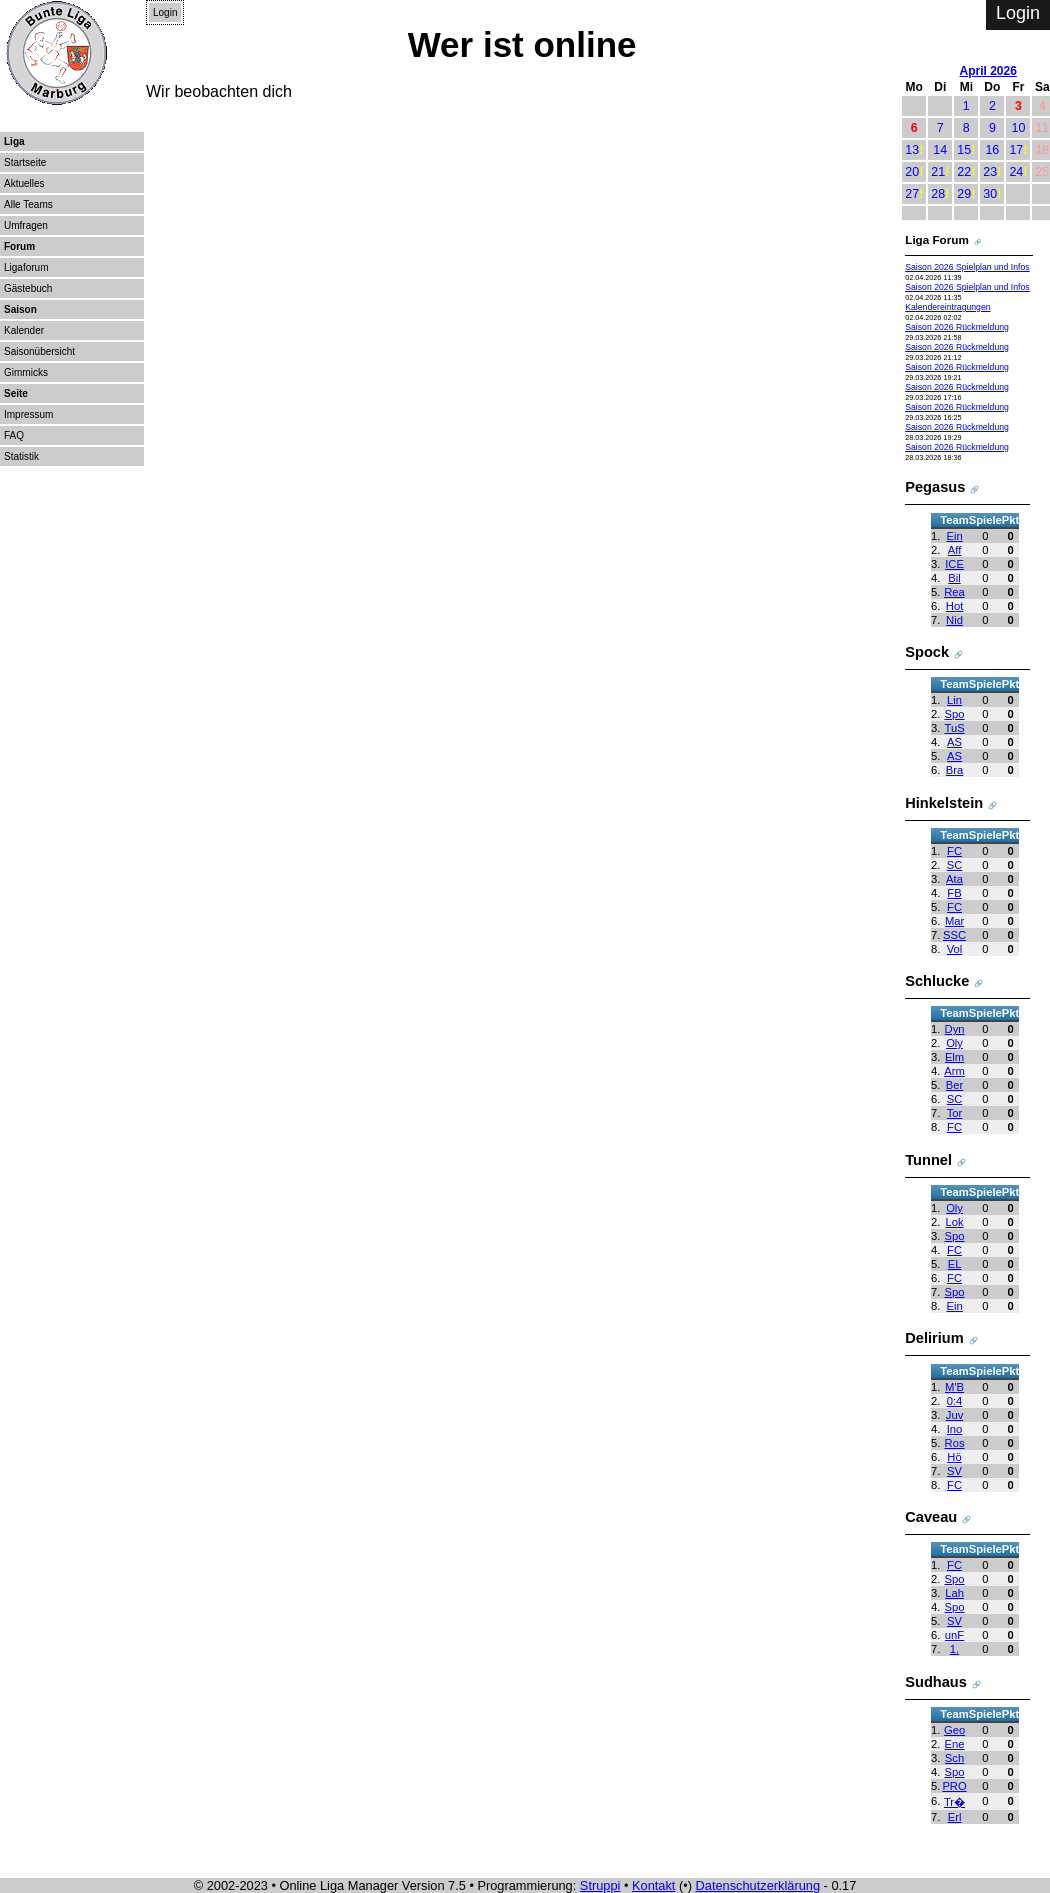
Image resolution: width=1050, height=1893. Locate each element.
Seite (16, 393)
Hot (954, 606)
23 (990, 172)
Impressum (28, 414)
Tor (955, 1113)
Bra (954, 770)
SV (954, 1471)
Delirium (934, 1338)
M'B (954, 1387)
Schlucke (937, 981)
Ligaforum (26, 267)
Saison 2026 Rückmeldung (957, 327)
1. (954, 1649)
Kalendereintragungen (947, 307)
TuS (954, 728)
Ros (955, 1443)
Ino (955, 1429)
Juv (954, 1415)
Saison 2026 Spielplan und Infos (967, 267)
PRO (954, 1786)
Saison (20, 309)
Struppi (600, 1885)
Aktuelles (24, 183)
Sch (954, 1758)
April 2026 (988, 71)
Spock (927, 652)
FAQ (14, 435)
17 (1016, 150)
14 (940, 150)
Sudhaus (936, 1682)
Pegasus (935, 487)
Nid (954, 620)
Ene (955, 1744)
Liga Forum (937, 239)
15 (964, 150)
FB (954, 893)
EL (955, 1264)
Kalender (24, 330)
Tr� (954, 1802)
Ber (954, 1085)
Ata (954, 879)
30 (990, 194)
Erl (955, 1817)
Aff (955, 550)
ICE (954, 564)
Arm (954, 1071)
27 (912, 194)
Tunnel (928, 1160)
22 (964, 172)
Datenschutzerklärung (758, 1885)
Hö (954, 1457)
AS (954, 742)
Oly (954, 1043)
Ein (954, 536)
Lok (954, 1222)
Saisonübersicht (39, 351)
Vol (955, 949)
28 (938, 194)
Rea (954, 592)
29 (964, 194)
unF (954, 1635)
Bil (954, 578)
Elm (954, 1057)
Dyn (955, 1029)
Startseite (25, 162)
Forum (19, 246)
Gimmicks (26, 372)
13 (912, 150)
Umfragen (26, 225)
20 (912, 172)
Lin (954, 700)
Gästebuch (28, 288)
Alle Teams (28, 204)
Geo (954, 1730)
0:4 (955, 1401)
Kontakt (653, 1885)
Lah (954, 1593)
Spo (955, 714)
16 (992, 150)
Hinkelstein (944, 803)
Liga (14, 141)
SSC (954, 935)
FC (954, 851)
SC (955, 865)
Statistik (21, 456)
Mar (954, 921)
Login (165, 12)
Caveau (931, 1517)
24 (1016, 172)
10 (1018, 128)
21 (938, 172)
